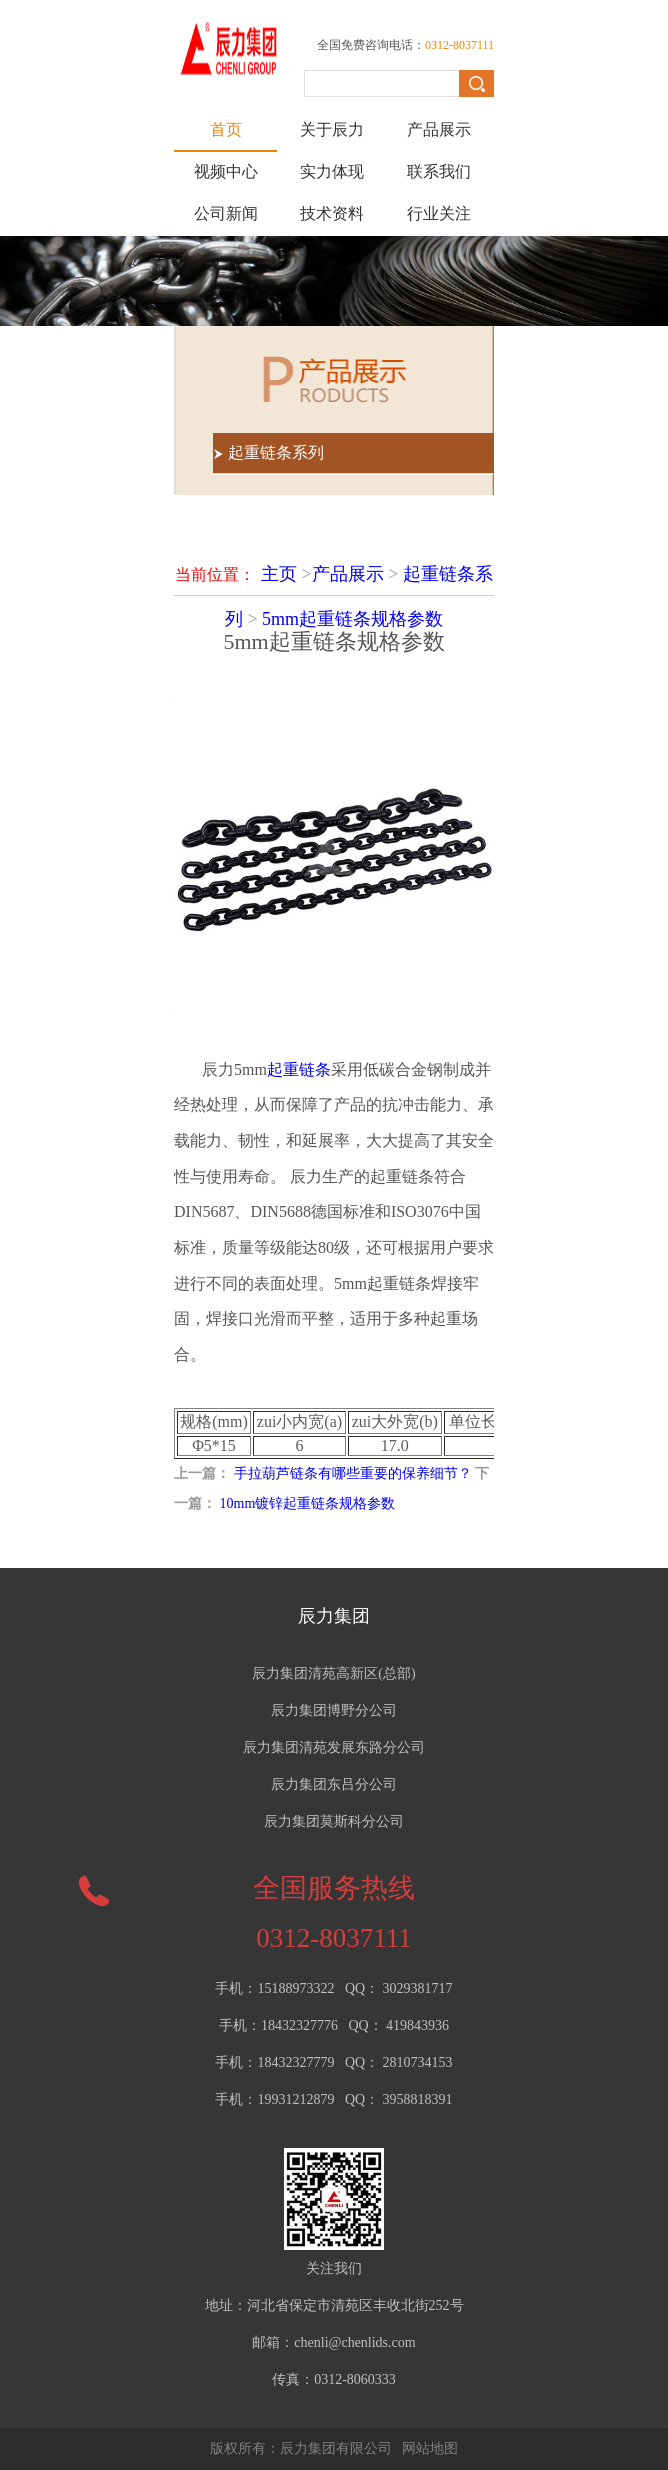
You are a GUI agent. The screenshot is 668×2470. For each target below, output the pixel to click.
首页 (226, 129)
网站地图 (430, 2448)
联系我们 (439, 171)
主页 (279, 574)
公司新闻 (226, 213)
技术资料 (332, 213)
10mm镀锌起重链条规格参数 (308, 1503)
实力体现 (332, 171)
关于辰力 (332, 129)
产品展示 (439, 129)
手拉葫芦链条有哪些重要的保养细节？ (353, 1473)
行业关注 (439, 213)
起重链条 (299, 1069)
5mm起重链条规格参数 (352, 619)
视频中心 (226, 171)
